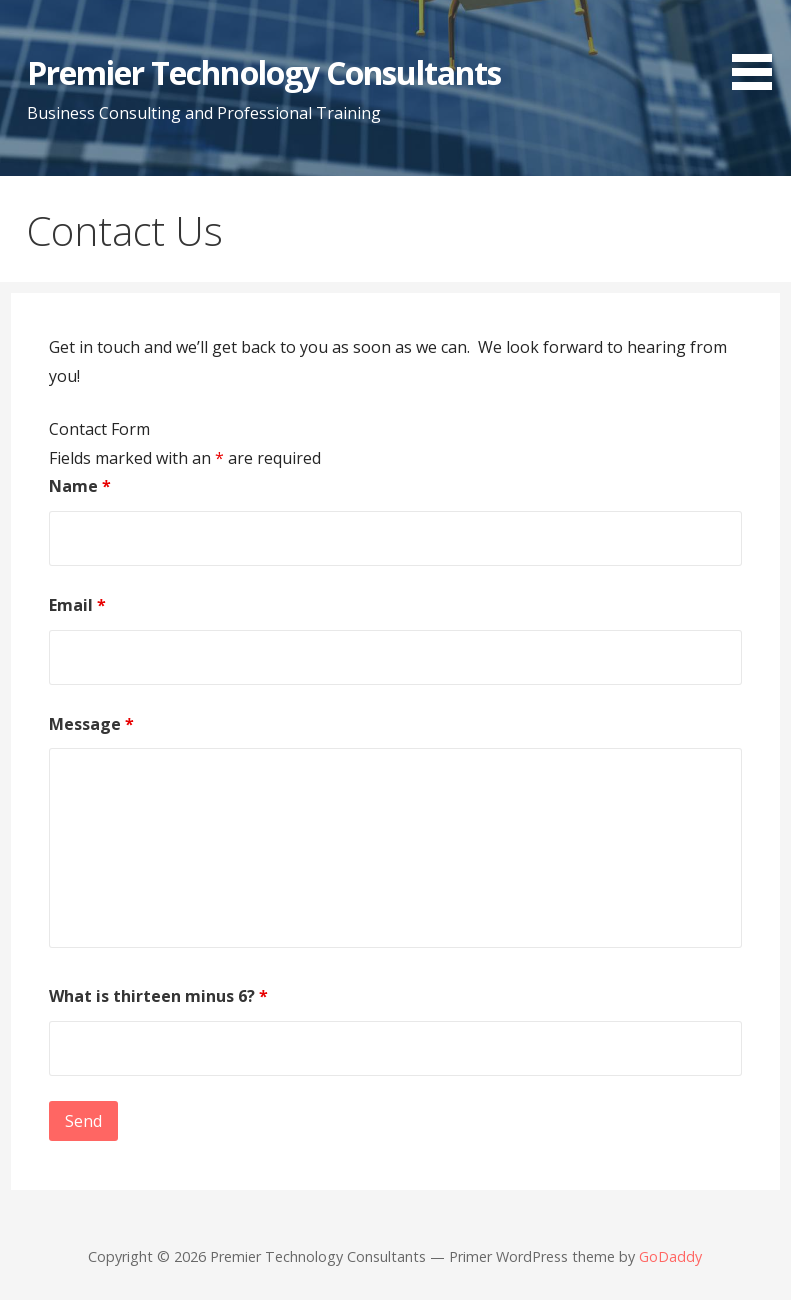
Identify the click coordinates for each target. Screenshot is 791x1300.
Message (91, 724)
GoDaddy (670, 1256)
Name (80, 486)
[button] (759, 48)
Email (77, 605)
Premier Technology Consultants (264, 72)
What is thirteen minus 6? (158, 996)
